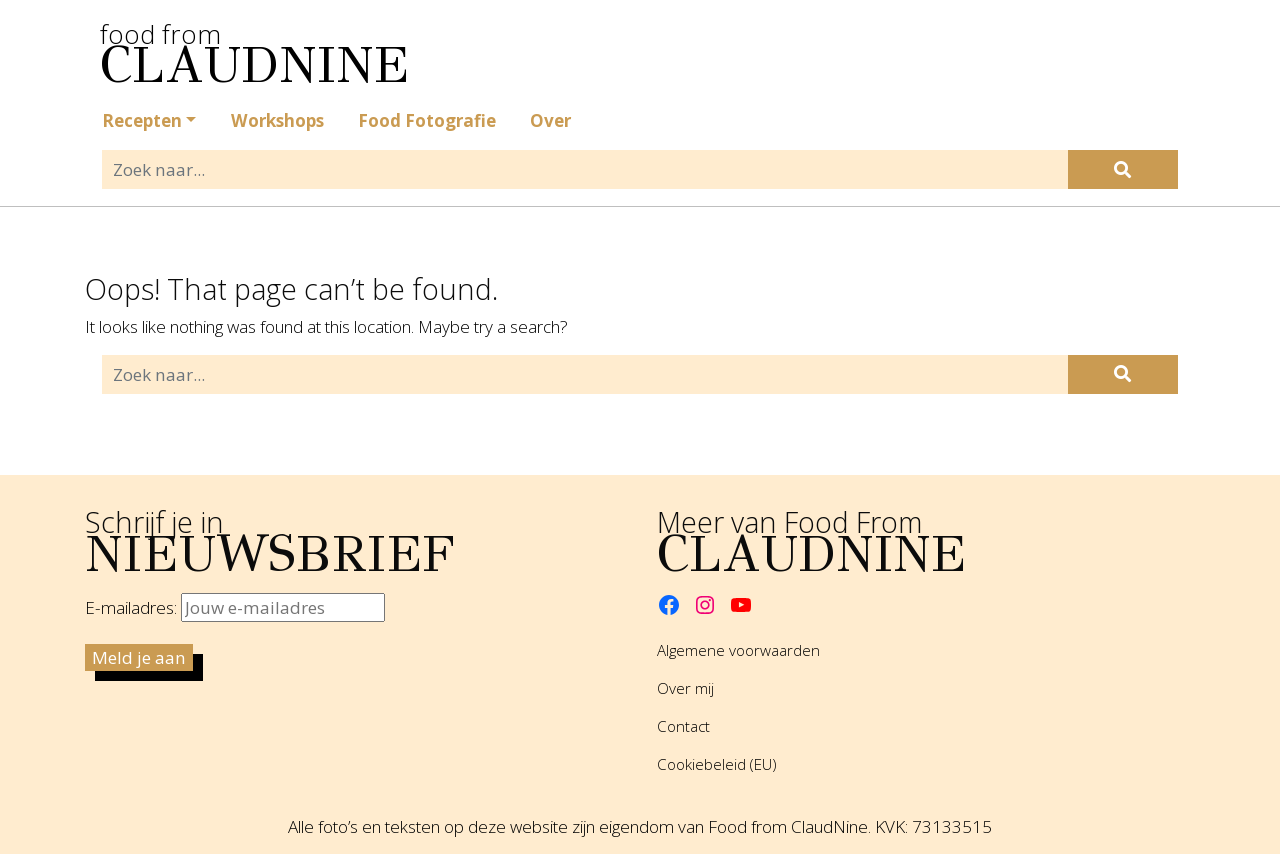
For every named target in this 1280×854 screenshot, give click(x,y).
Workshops (277, 120)
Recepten (142, 120)
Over (550, 120)
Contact (683, 726)
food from (205, 45)
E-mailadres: (235, 607)
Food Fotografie (427, 120)
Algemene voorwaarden (738, 650)
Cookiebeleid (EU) (717, 764)
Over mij (685, 688)
